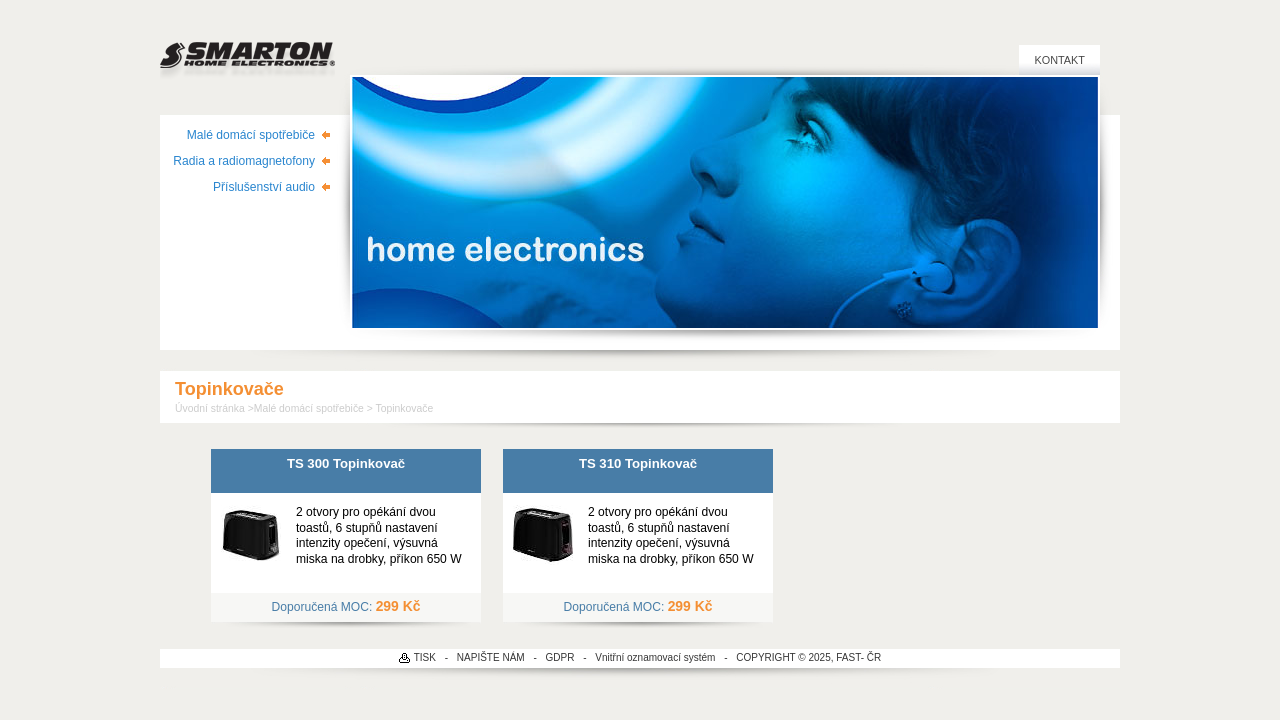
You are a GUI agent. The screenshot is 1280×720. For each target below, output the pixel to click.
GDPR (560, 657)
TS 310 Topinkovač (638, 463)
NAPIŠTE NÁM (491, 657)
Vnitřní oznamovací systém (655, 657)
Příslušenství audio (264, 187)
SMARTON (247, 50)
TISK (425, 657)
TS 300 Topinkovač (346, 463)
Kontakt (1059, 60)
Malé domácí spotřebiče (251, 135)
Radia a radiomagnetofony (244, 161)
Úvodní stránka (210, 408)
